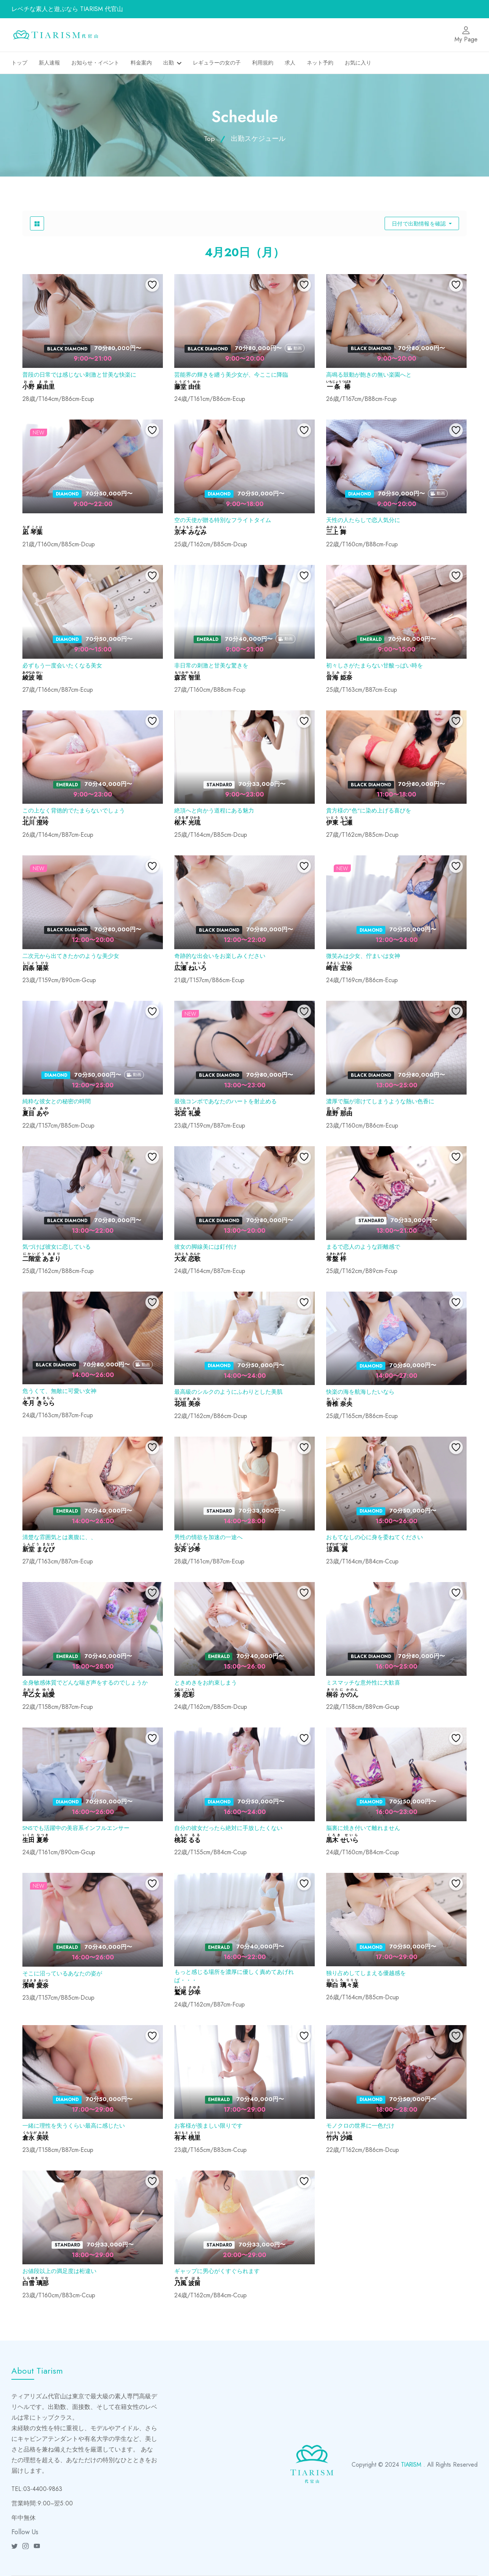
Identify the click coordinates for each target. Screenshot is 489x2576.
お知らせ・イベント (95, 62)
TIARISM (410, 2464)
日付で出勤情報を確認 (419, 223)
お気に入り (358, 62)
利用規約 (262, 62)
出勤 (168, 62)
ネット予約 (320, 62)
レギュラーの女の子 (217, 62)
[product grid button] (37, 223)
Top (209, 138)
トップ (19, 62)
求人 (290, 62)
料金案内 (141, 62)
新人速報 (49, 62)
